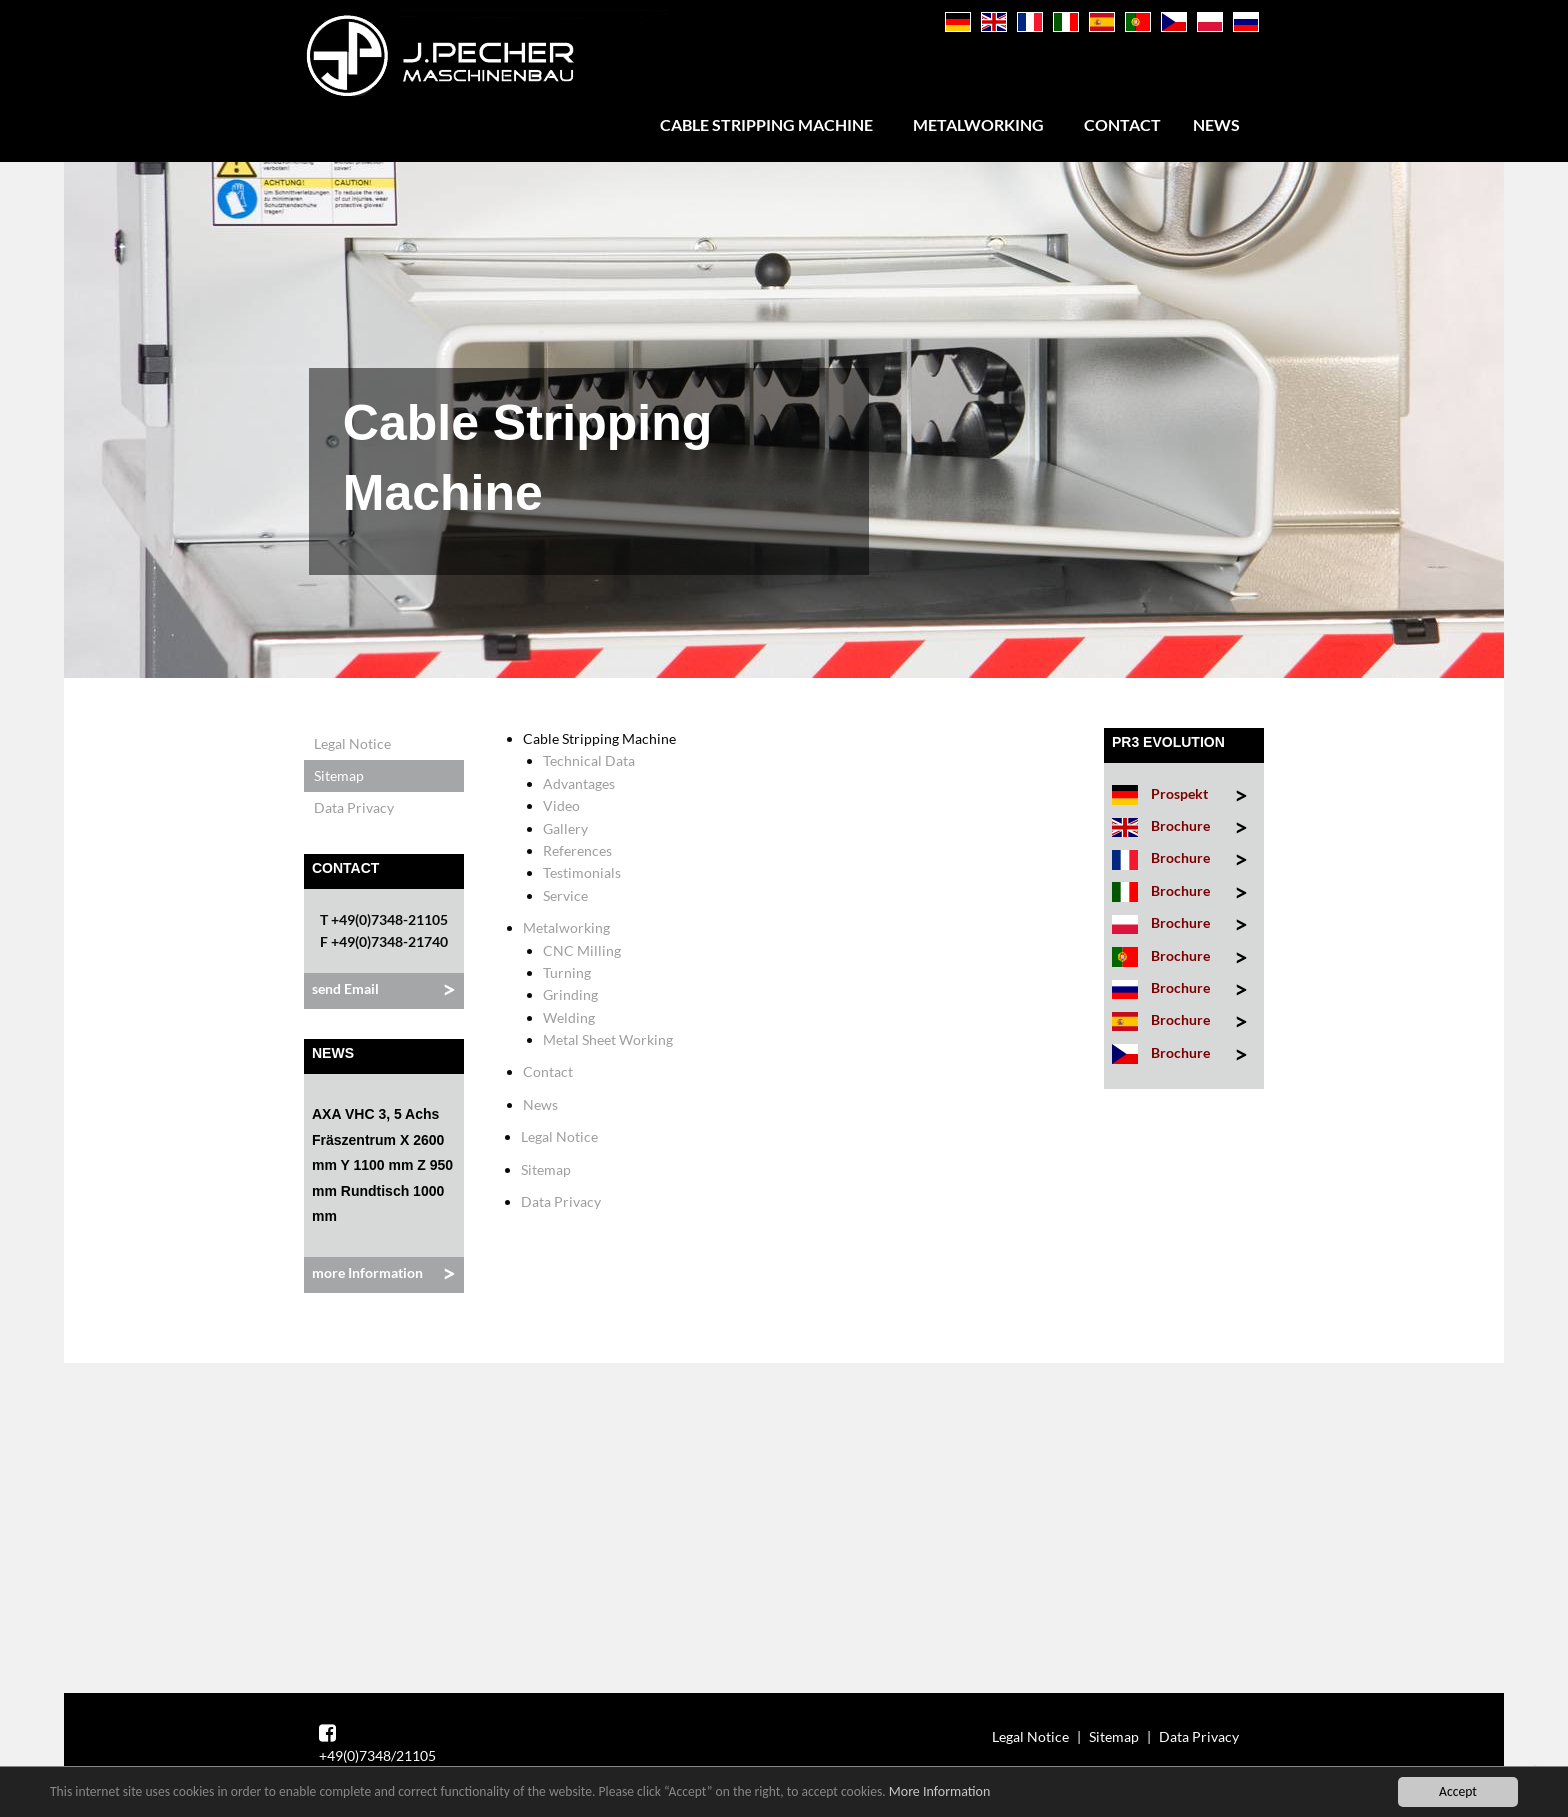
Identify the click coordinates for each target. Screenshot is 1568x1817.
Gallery (565, 828)
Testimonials (582, 872)
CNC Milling (582, 950)
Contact (1122, 124)
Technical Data (589, 760)
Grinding (570, 994)
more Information (367, 1272)
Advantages (579, 783)
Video (561, 805)
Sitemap (339, 775)
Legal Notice (352, 743)
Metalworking (978, 124)
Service (565, 895)
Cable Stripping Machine (766, 124)
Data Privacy (354, 807)
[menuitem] (770, 125)
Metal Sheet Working (608, 1039)
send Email (345, 988)
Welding (569, 1017)
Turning (567, 972)
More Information (940, 1792)
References (577, 850)
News (1216, 124)
